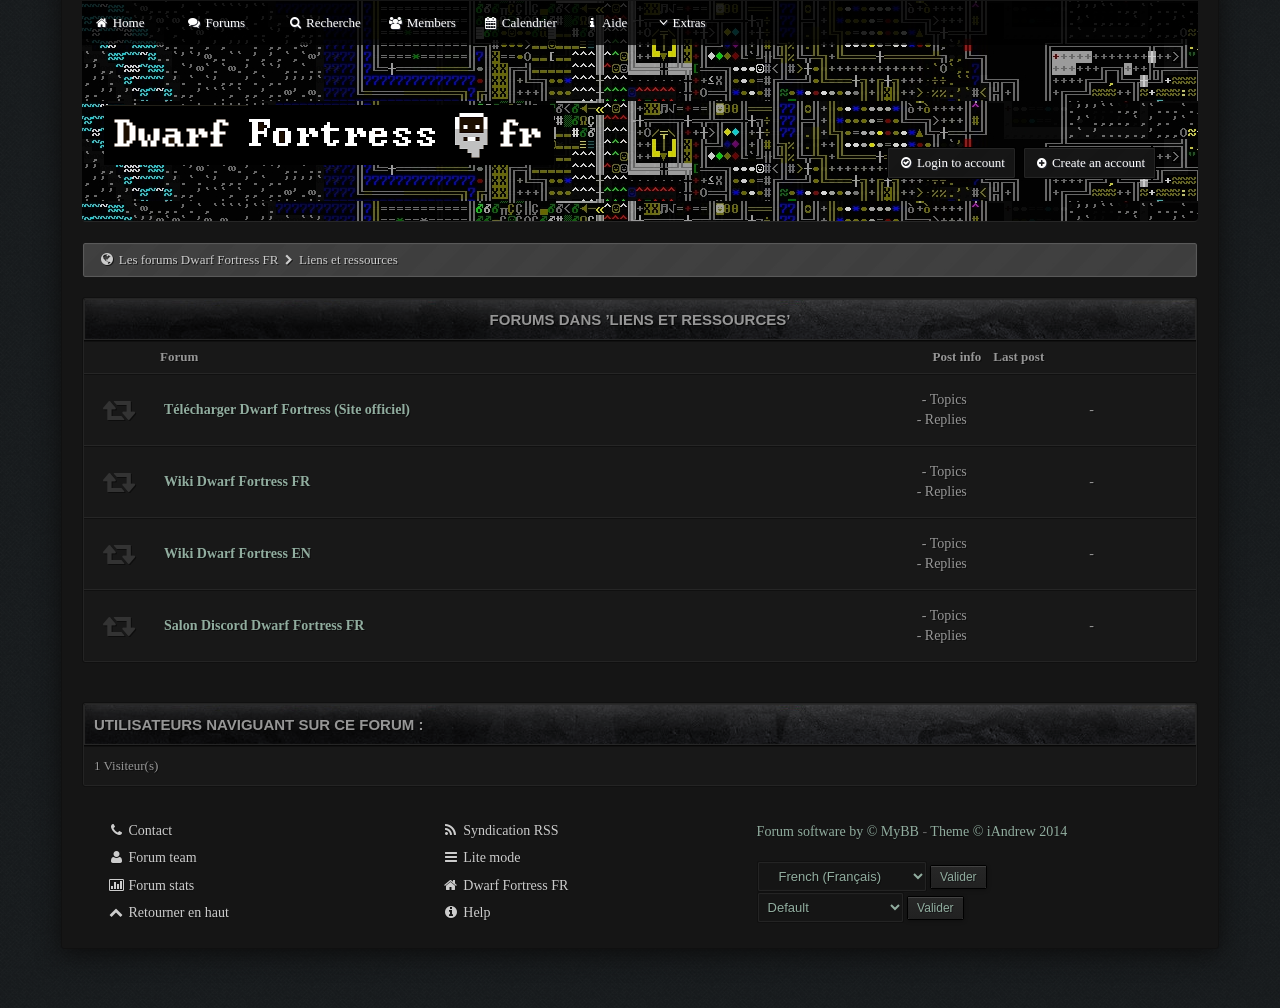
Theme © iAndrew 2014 (998, 831)
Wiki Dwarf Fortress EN (237, 553)
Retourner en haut (168, 912)
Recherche (324, 22)
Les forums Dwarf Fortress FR (199, 259)
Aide (605, 22)
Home (119, 22)
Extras (679, 22)
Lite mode (481, 857)
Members (422, 22)
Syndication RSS (500, 830)
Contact (139, 830)
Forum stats (150, 885)
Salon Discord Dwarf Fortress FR (264, 625)
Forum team (152, 857)
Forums (216, 22)
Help (466, 912)
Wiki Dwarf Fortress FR (237, 481)
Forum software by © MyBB (840, 831)
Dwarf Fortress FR (505, 885)
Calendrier (520, 22)
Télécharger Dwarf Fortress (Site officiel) (287, 409)
